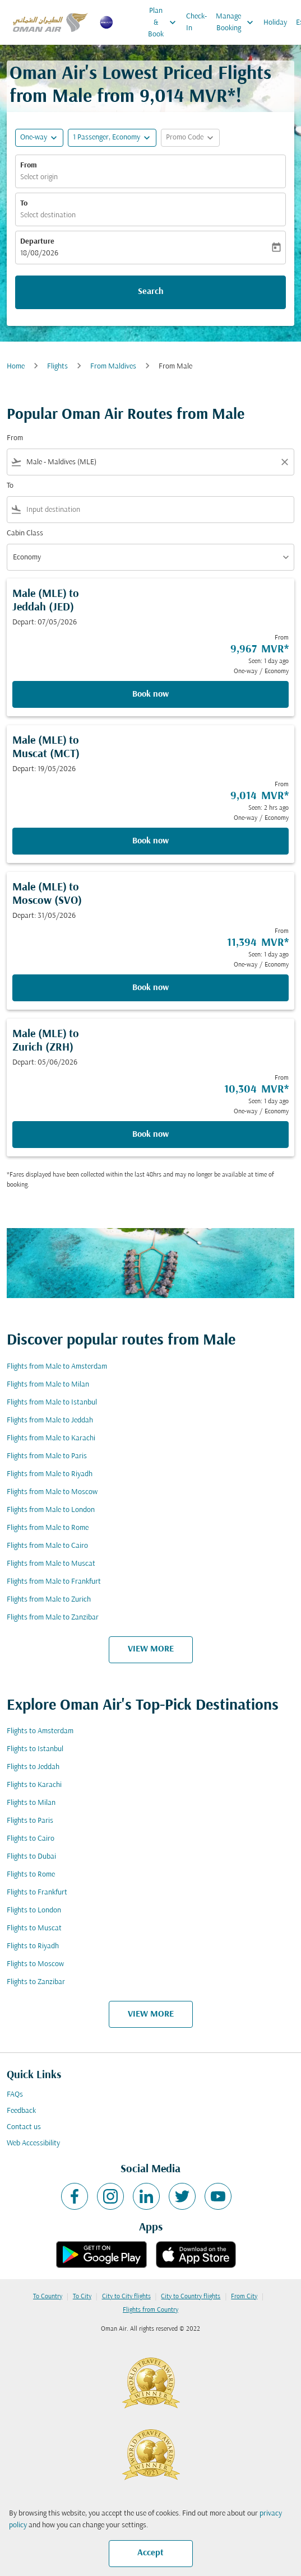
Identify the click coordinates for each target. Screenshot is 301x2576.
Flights (57, 366)
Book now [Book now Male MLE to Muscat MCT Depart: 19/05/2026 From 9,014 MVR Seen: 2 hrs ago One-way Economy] (150, 841)
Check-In (196, 22)
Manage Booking (237, 22)
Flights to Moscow (35, 1964)
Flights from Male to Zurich (49, 1599)
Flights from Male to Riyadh (49, 1474)
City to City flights (126, 2296)
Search (151, 291)
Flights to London (34, 1910)
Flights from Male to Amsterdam (57, 1366)
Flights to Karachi (34, 1785)
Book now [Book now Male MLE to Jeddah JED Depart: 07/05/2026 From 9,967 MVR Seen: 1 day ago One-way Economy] (150, 694)
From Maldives (113, 366)
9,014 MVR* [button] (187, 97)
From (28, 165)
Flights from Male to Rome (48, 1528)
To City (82, 2296)
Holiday (275, 22)
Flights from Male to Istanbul (52, 1402)
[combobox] (150, 462)
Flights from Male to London (51, 1510)
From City (244, 2296)
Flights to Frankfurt (37, 1892)
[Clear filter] (284, 462)
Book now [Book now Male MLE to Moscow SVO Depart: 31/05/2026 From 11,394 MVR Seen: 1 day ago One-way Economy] (150, 987)
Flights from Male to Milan (48, 1384)
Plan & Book (165, 22)
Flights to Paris (30, 1821)
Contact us (24, 2127)
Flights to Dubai (31, 1856)
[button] (112, 138)
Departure (37, 241)
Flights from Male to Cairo (47, 1546)
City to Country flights (190, 2296)
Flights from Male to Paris (47, 1456)
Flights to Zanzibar (36, 1982)
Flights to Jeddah (33, 1767)
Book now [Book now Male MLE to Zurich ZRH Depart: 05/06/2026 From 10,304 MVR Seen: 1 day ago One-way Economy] (150, 1134)
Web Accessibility (33, 2143)
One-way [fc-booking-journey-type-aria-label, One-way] (33, 137)
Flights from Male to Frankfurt (54, 1582)
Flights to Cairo (30, 1839)
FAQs (15, 2094)
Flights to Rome (31, 1874)
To (23, 203)
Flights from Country (150, 2310)
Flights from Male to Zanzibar (53, 1617)
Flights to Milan (31, 1803)
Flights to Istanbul (35, 1749)
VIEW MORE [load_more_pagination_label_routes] (151, 1649)
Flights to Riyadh (33, 1946)
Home (16, 366)
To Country (47, 2296)
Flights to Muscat (34, 1928)
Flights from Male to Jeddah (50, 1420)
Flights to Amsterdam (40, 1731)
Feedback (21, 2111)
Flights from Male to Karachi (51, 1438)
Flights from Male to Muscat (51, 1564)
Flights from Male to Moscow (52, 1492)
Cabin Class (25, 533)
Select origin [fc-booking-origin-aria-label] (39, 177)
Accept (150, 2553)
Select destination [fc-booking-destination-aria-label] (48, 215)
